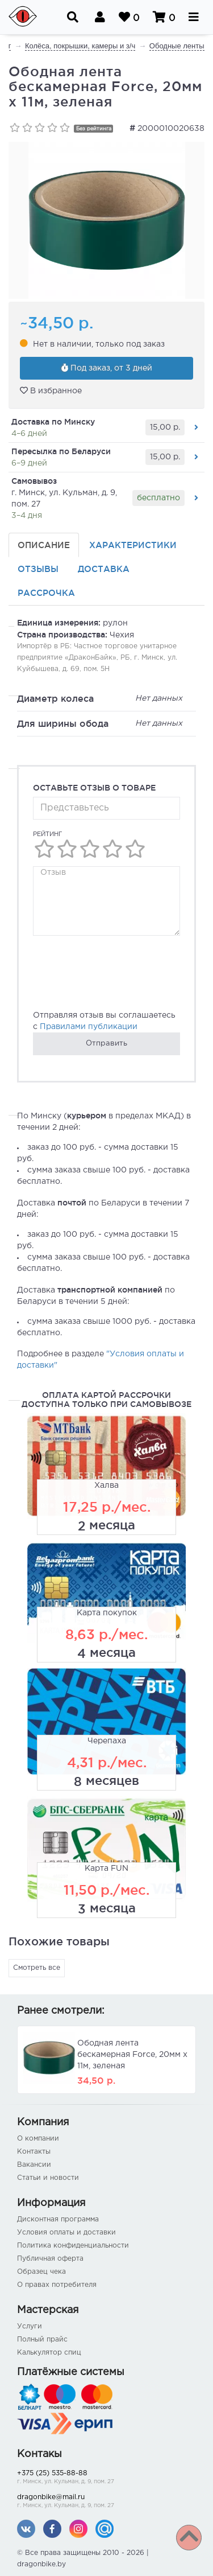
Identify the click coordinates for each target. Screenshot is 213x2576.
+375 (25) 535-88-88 (106, 2478)
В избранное (51, 390)
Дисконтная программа (58, 2219)
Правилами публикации (88, 1026)
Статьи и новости (48, 2178)
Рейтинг (47, 834)
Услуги (29, 2326)
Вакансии (34, 2165)
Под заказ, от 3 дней (106, 368)
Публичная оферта (50, 2259)
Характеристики (133, 545)
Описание (44, 545)
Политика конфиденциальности (73, 2245)
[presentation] (119, 979)
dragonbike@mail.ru (106, 2502)
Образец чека (41, 2272)
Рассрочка (46, 593)
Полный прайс (42, 2339)
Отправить (106, 1043)
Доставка (104, 569)
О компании (38, 2138)
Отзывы (38, 569)
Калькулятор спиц (49, 2352)
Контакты (34, 2152)
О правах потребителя (57, 2285)
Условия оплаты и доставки (66, 2232)
